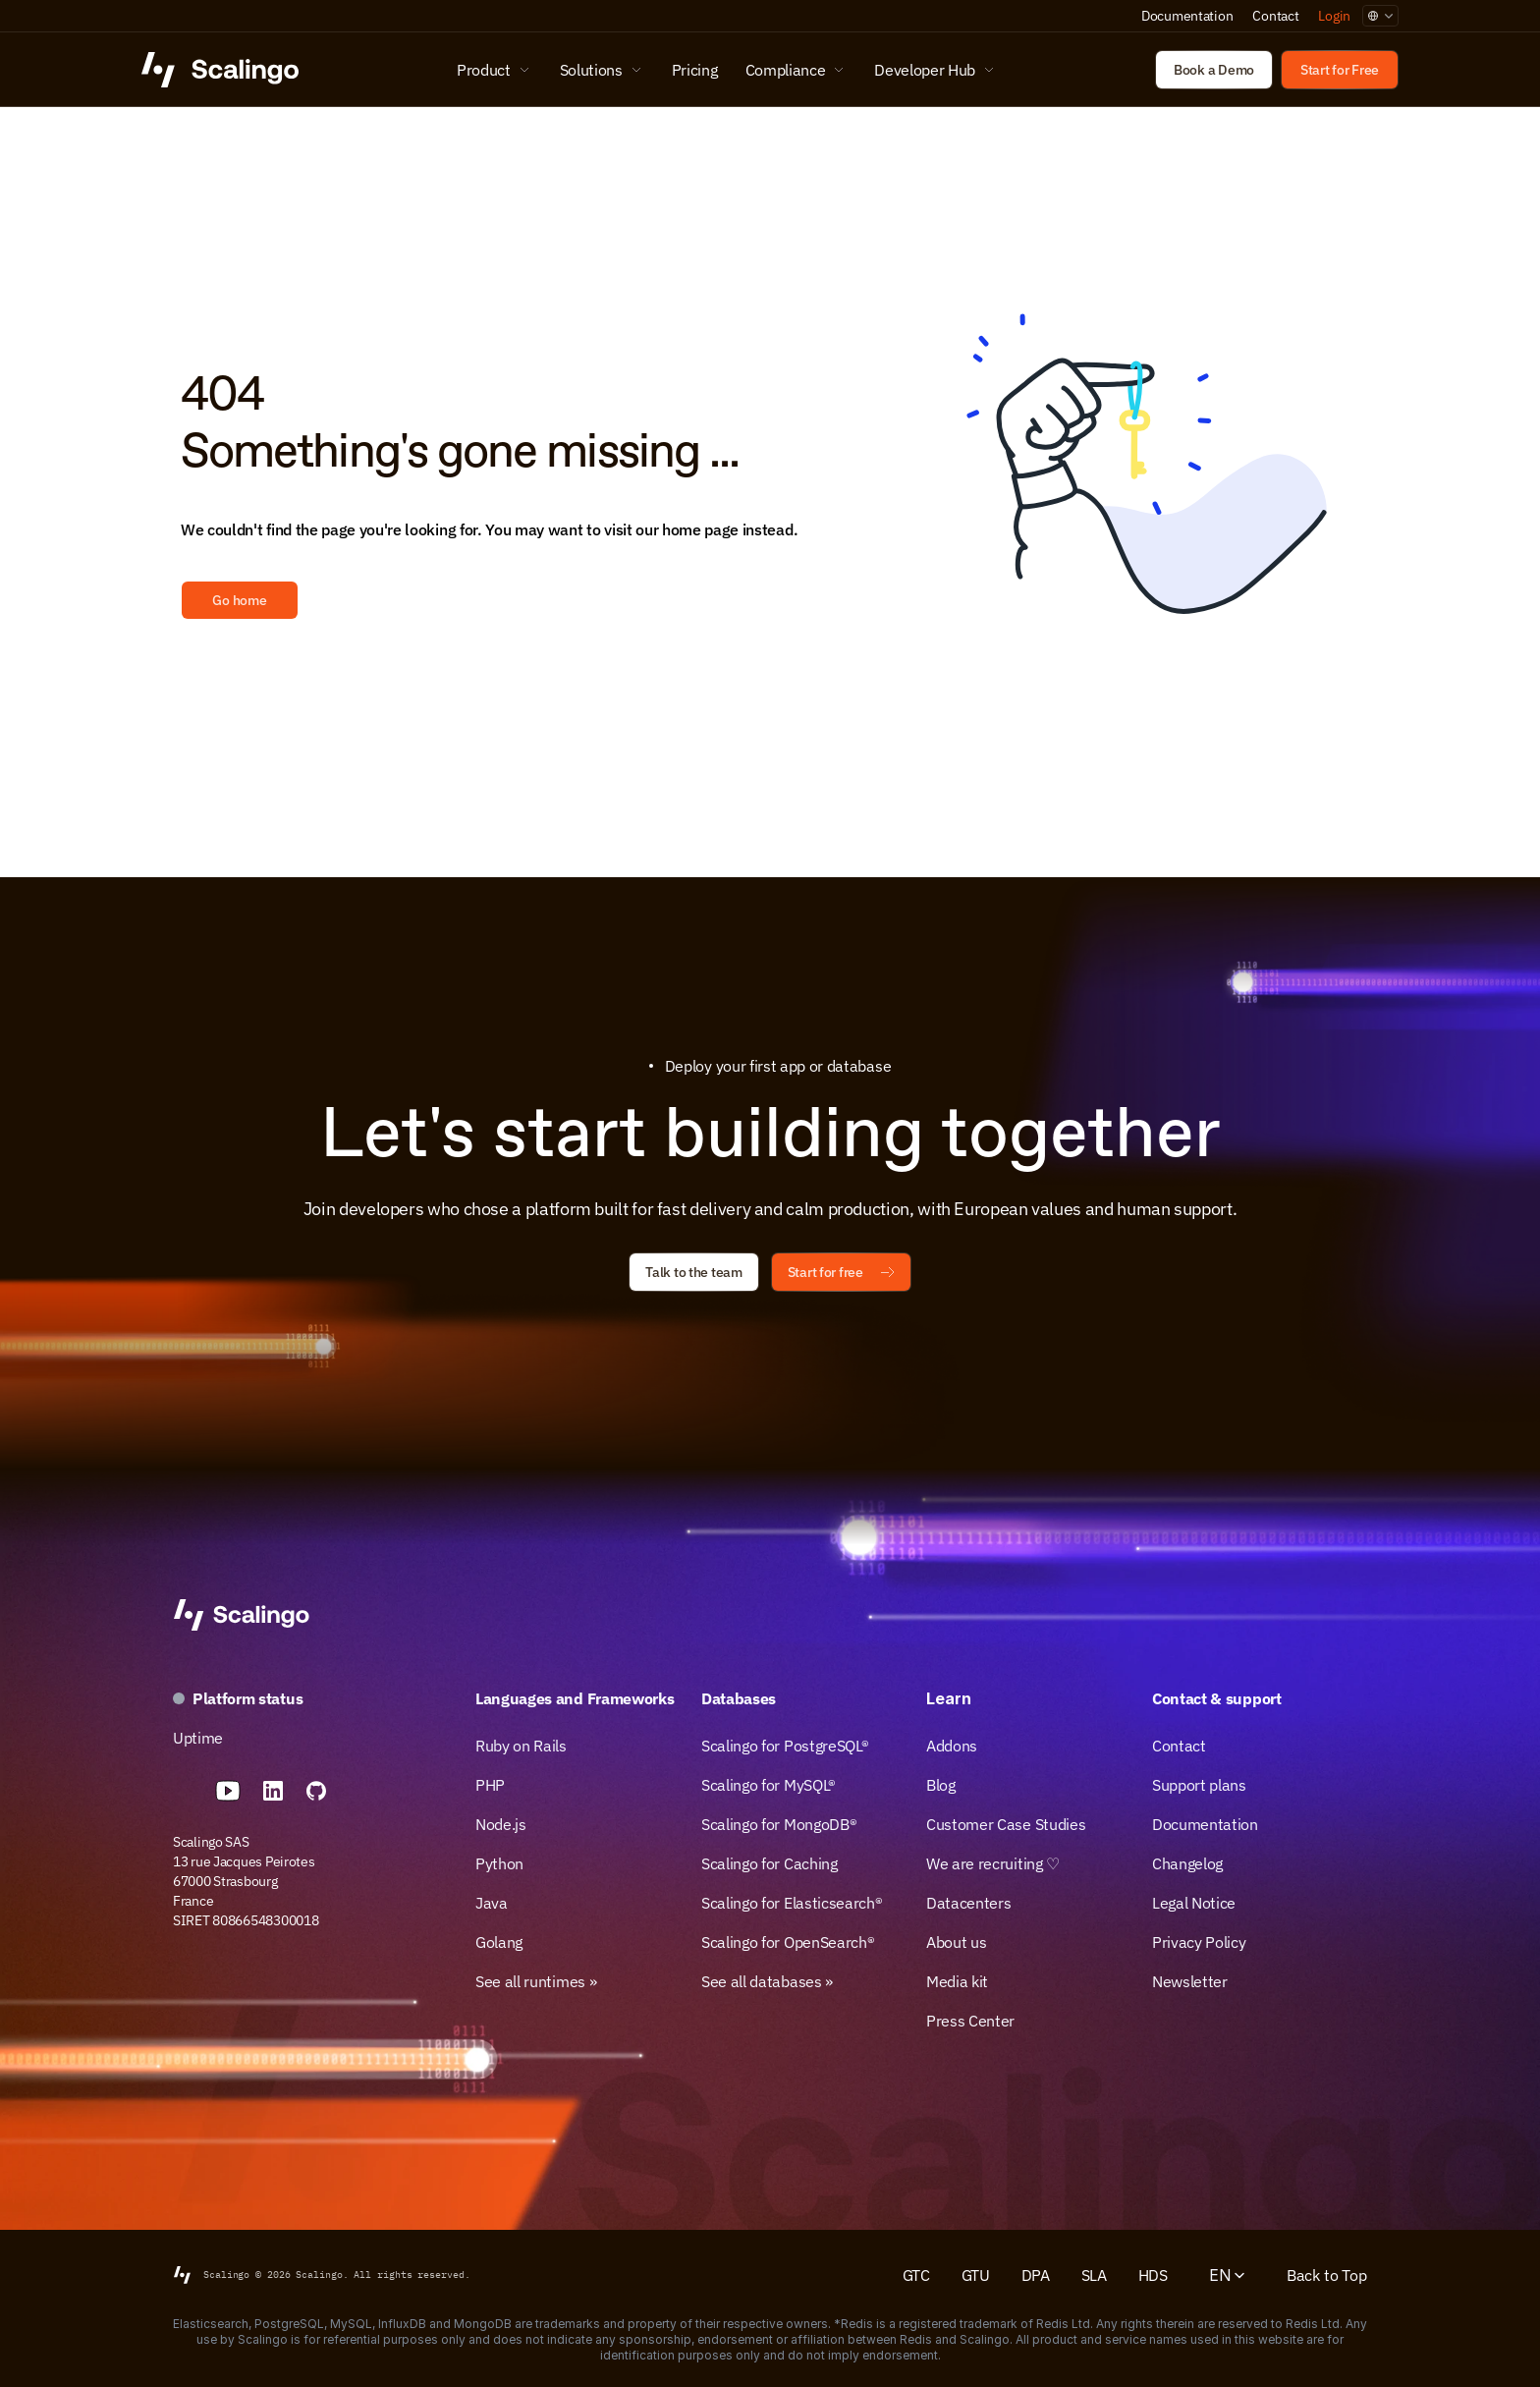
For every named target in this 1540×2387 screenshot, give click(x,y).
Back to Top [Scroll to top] (1327, 2275)
